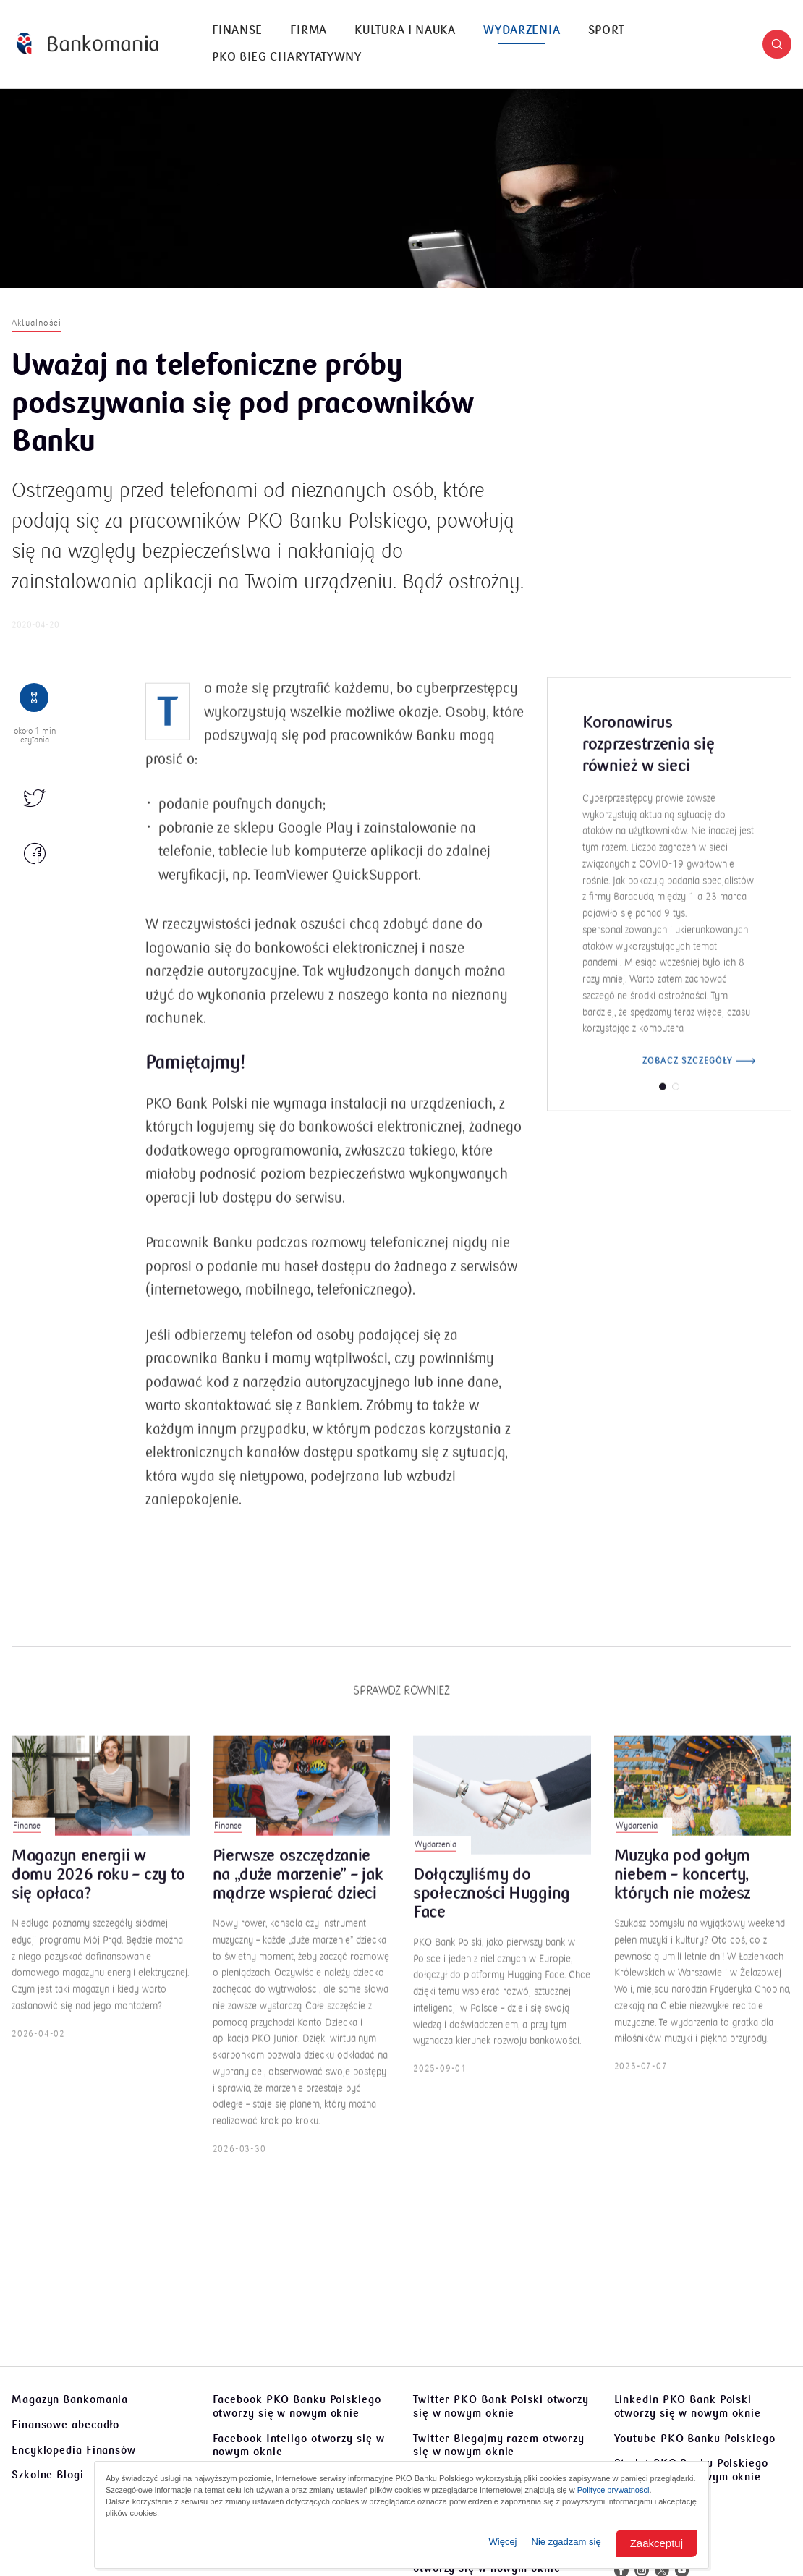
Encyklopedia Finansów (74, 2450)
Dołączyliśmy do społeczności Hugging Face (491, 1913)
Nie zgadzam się (566, 2541)
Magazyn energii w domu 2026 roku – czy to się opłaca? (98, 1894)
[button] (776, 44)
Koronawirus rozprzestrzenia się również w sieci (648, 763)
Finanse (237, 30)
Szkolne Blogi (48, 2474)
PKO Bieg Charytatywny (287, 57)
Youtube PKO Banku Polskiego (695, 2438)
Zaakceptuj (656, 2543)
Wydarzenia (521, 30)
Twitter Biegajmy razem (499, 2445)
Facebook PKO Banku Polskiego (297, 2406)
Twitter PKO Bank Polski (501, 2406)
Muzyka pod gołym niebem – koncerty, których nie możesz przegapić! (682, 1894)
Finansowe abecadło (65, 2424)
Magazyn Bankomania (70, 2399)
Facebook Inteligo (299, 2445)
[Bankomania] (87, 43)
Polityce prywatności (613, 2490)
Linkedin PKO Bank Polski (688, 2406)
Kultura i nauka (405, 30)
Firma (308, 30)
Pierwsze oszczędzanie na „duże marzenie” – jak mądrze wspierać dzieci (298, 1894)
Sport (606, 30)
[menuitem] (237, 30)
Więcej (503, 2541)
